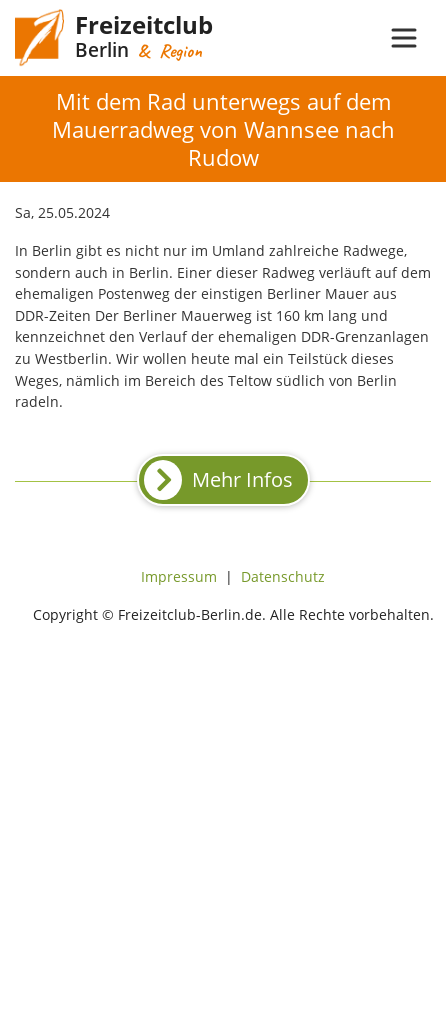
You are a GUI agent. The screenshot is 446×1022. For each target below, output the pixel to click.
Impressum (179, 576)
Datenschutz (283, 576)
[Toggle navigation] (404, 38)
